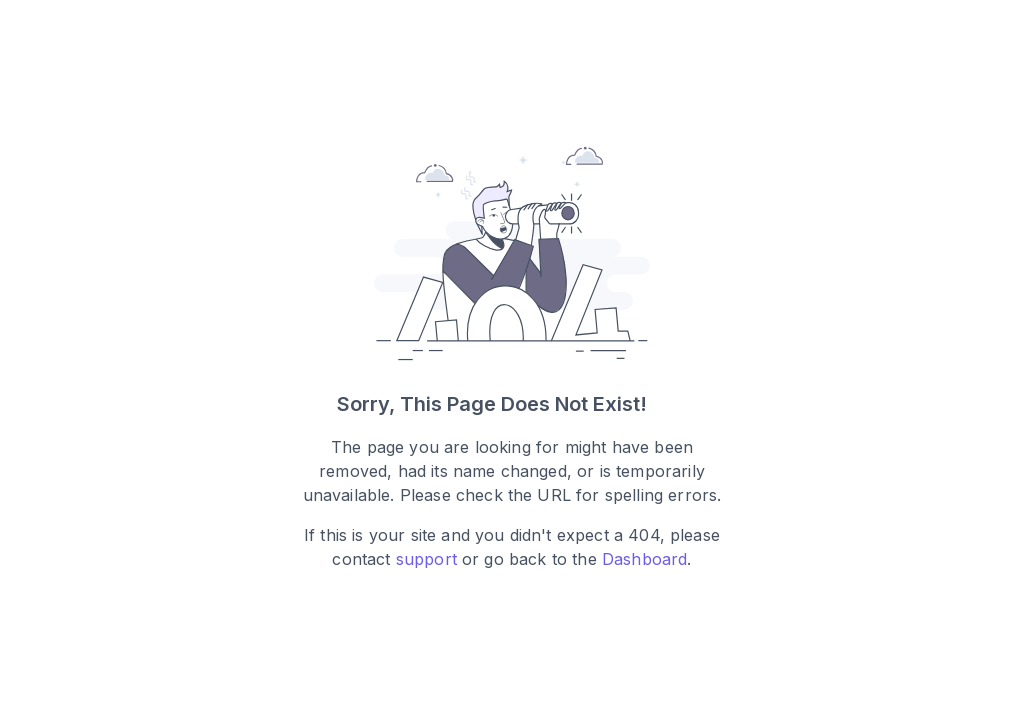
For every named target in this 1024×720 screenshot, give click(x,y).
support (426, 560)
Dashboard (644, 560)
